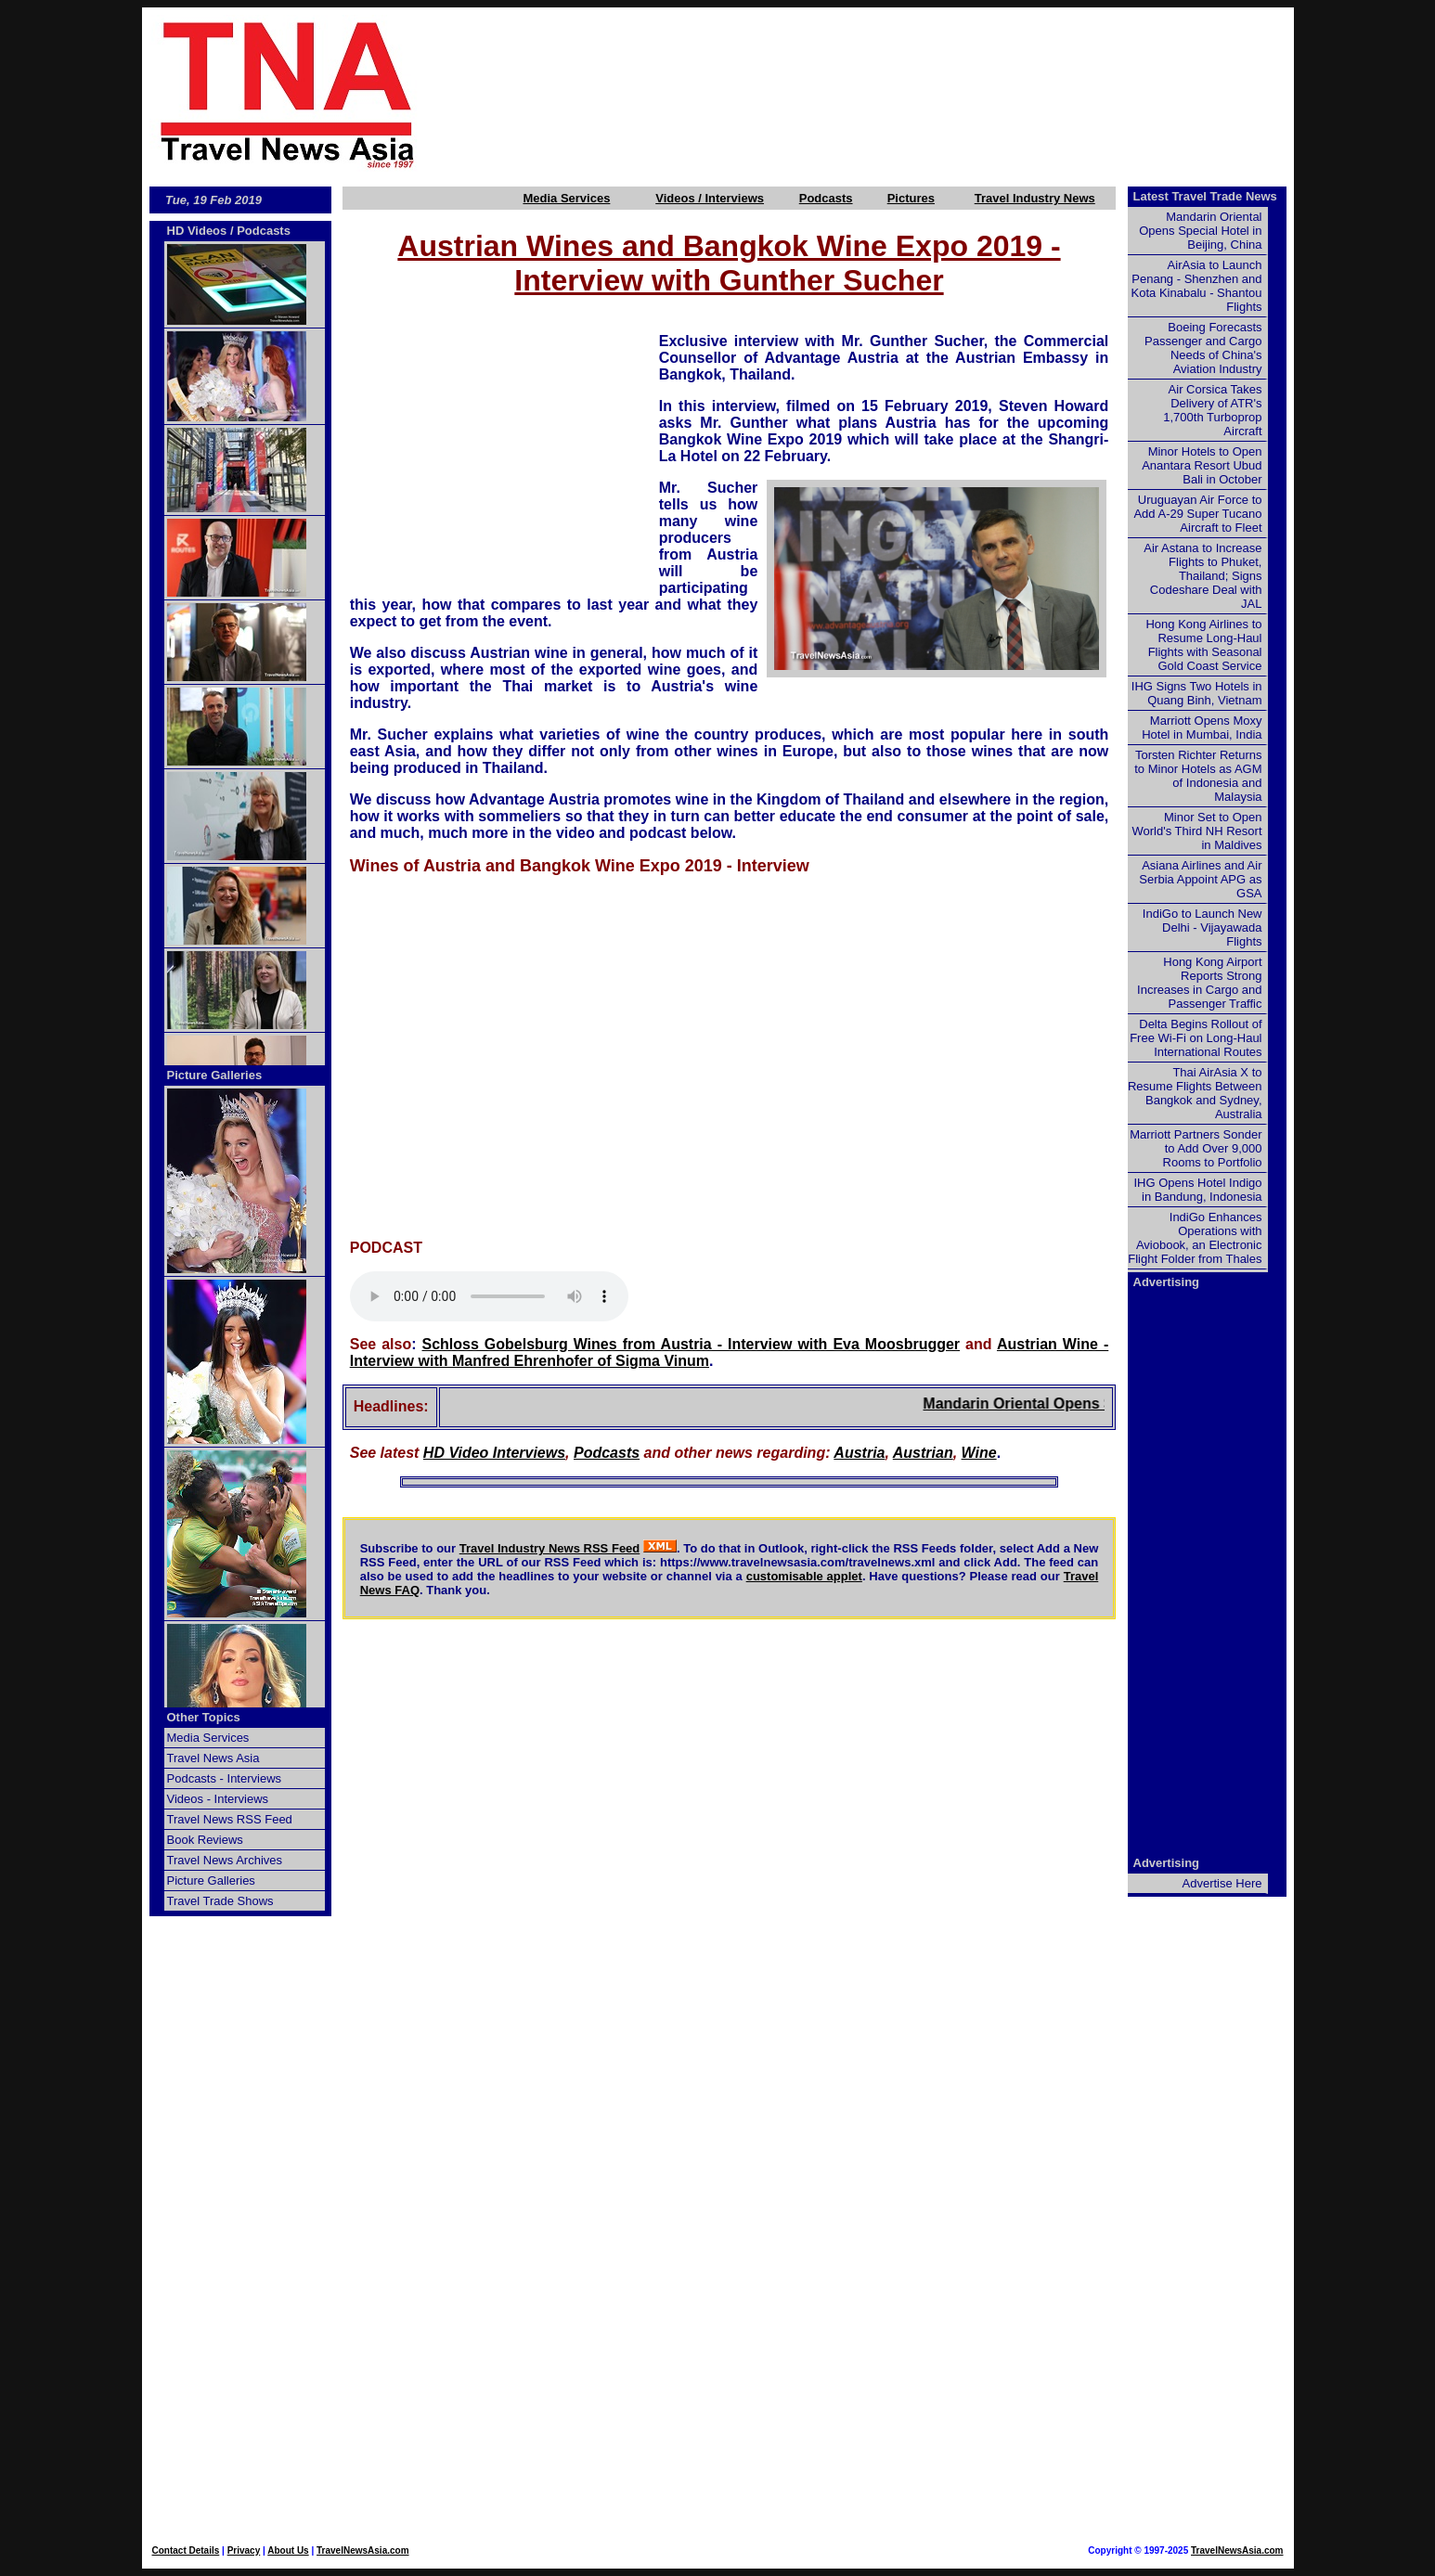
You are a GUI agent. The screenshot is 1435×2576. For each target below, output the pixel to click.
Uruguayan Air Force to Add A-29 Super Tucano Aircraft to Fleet (1197, 514)
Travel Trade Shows (220, 1901)
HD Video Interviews (494, 1453)
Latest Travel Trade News (1205, 196)
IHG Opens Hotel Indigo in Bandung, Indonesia (1197, 1190)
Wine (979, 1453)
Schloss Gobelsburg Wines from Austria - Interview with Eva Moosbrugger (691, 1344)
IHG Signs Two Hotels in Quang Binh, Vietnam (1196, 693)
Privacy (244, 2550)
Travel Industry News (1035, 198)
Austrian (923, 1453)
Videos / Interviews (709, 198)
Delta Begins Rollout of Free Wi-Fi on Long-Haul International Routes (1195, 1038)
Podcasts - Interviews (224, 1778)
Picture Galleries (215, 1075)
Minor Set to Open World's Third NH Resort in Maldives (1197, 831)
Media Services (566, 198)
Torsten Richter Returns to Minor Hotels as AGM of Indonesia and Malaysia (1197, 776)
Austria (859, 1453)
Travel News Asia (213, 1758)
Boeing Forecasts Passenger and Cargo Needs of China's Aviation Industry (1202, 348)
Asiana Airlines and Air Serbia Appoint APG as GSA (1200, 879)
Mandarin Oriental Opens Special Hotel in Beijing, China (1200, 230)
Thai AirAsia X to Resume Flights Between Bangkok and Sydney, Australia (1195, 1093)
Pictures (911, 198)
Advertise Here (1222, 1883)
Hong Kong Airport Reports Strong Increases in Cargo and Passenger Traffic (1199, 983)
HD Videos (197, 231)
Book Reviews (205, 1840)
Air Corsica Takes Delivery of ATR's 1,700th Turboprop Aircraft (1212, 410)
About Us (287, 2550)
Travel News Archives (225, 1860)
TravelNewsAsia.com (363, 2550)
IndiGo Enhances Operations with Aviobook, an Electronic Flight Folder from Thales (1194, 1238)
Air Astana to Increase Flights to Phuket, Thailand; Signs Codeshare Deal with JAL (1202, 576)
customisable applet (804, 1576)
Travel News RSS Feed (229, 1819)
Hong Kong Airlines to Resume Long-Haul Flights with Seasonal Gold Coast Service (1203, 645)
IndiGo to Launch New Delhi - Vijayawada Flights (1202, 927)
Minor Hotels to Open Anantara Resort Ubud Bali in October (1201, 465)
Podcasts (826, 198)
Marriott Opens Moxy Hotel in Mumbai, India (1201, 727)
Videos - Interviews (218, 1799)
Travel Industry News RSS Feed (549, 1548)
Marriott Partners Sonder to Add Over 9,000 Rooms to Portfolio (1195, 1148)
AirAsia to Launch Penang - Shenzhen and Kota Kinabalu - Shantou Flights (1196, 286)
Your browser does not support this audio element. (489, 1296)
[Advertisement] (886, 93)
